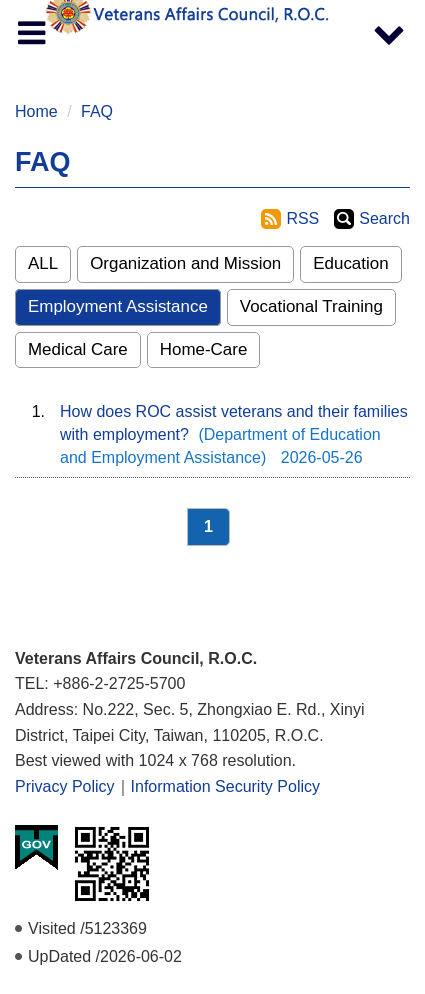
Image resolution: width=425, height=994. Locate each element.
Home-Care (204, 349)
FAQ (97, 111)
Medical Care (78, 349)
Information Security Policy (225, 786)
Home (36, 111)
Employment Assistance (118, 306)
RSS (302, 218)
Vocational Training (311, 306)
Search (384, 218)
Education (350, 263)
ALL (43, 263)
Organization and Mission (185, 263)
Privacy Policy (65, 786)
